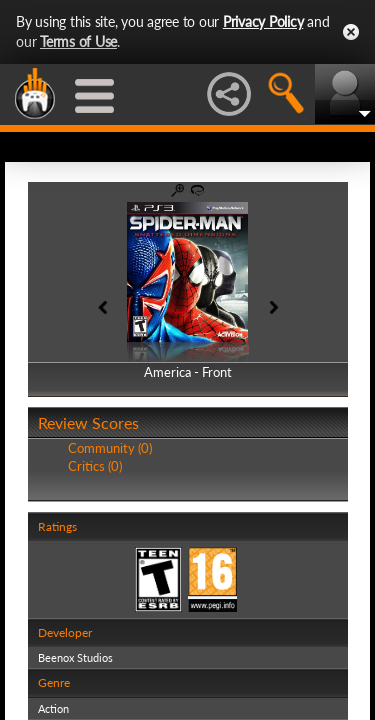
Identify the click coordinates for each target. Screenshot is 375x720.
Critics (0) (95, 466)
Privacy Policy (263, 21)
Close (351, 32)
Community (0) (110, 448)
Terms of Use (78, 41)
